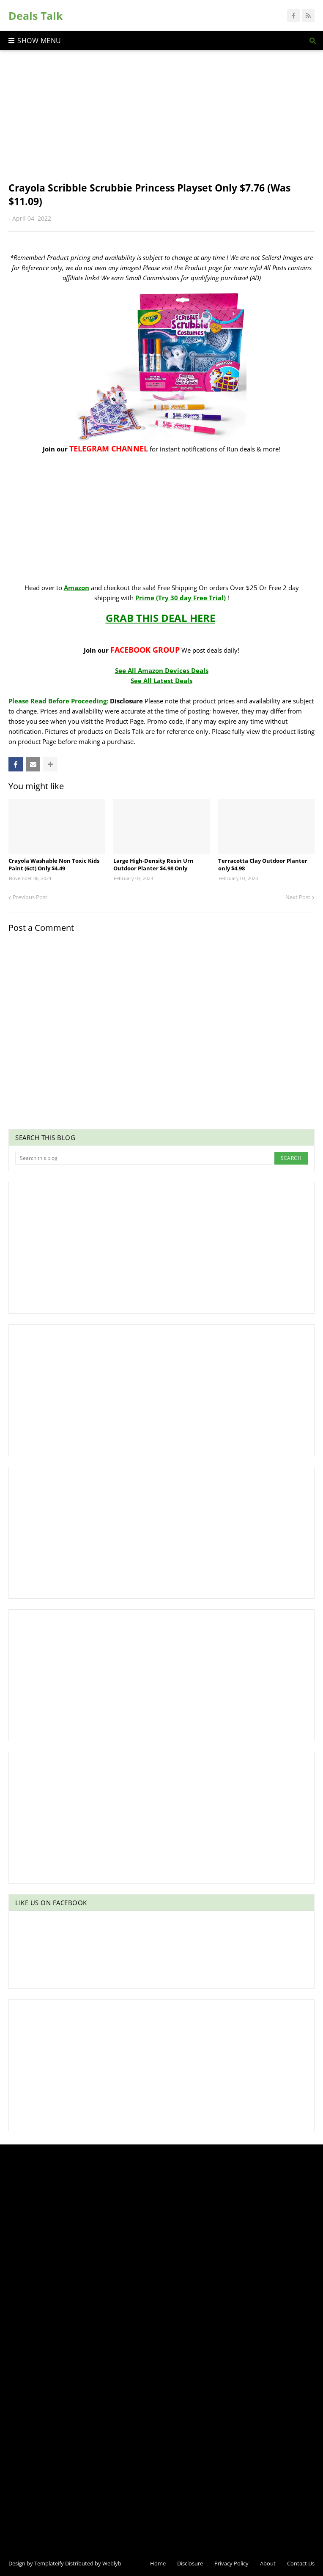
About (268, 2563)
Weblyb (111, 2563)
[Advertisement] (161, 122)
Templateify (49, 2563)
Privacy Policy (231, 2563)
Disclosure (190, 2563)
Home (158, 2563)
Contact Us (301, 2563)
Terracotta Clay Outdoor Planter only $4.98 (262, 864)
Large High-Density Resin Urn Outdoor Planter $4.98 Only (153, 864)
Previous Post (30, 897)
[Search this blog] (143, 1158)
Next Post (297, 897)
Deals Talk (35, 15)
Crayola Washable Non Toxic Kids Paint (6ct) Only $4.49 (53, 864)
